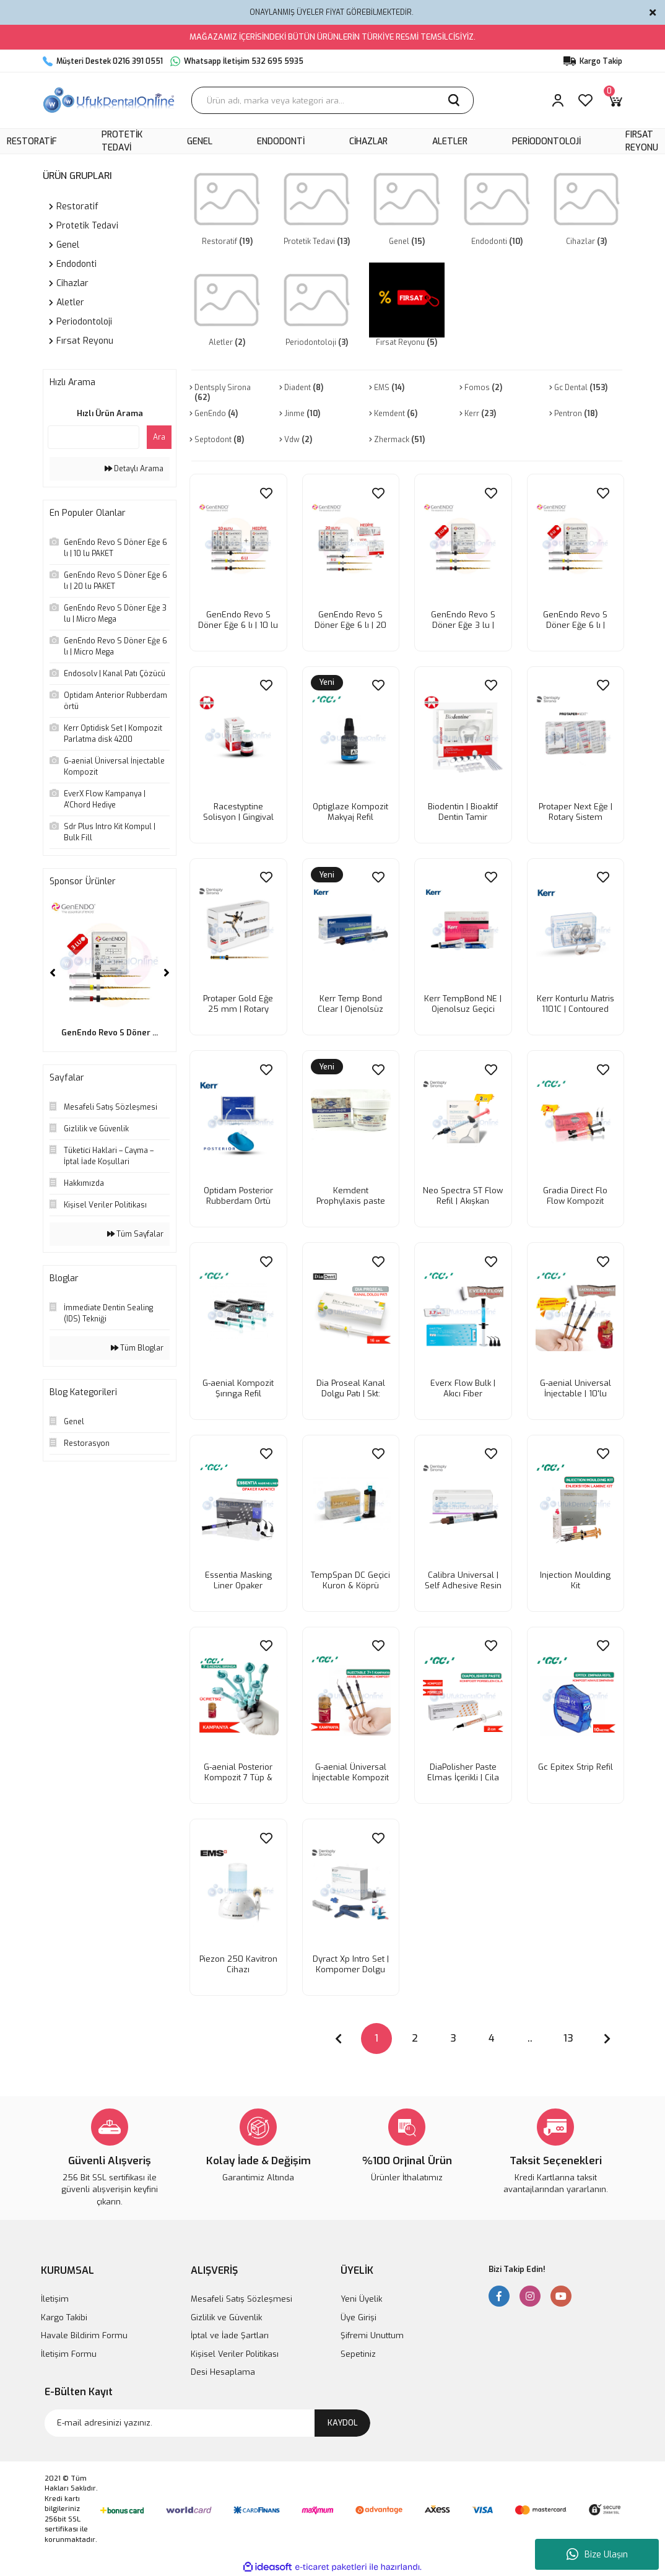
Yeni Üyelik (361, 2299)
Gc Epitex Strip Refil (575, 1767)
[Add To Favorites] (266, 493)
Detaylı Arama (134, 469)
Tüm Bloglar (137, 1348)
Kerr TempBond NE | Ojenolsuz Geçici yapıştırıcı (463, 1003)
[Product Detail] (327, 683)
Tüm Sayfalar (135, 1234)
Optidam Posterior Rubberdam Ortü (238, 1195)
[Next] (166, 973)
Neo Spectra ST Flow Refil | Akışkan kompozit (463, 1195)
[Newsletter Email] (207, 2423)
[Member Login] (557, 100)
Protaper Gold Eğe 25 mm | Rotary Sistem (238, 1003)
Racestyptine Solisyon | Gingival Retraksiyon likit (238, 811)
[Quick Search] (93, 437)
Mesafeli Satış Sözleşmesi (241, 2299)
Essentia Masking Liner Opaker (238, 1580)
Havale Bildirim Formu (84, 2335)
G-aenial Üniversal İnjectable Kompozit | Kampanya (350, 1772)
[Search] (332, 100)
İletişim (55, 2299)
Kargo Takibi (64, 2317)
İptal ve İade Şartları (230, 2335)
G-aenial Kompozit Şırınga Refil (238, 1388)
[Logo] (109, 100)
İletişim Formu (69, 2354)
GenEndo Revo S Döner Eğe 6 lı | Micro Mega (575, 619)
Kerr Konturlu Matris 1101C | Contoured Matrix (575, 1003)
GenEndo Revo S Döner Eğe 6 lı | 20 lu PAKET (350, 619)
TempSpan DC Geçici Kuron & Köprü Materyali (350, 1580)
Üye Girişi (358, 2317)
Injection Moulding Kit (575, 1580)
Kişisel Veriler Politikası (235, 2354)
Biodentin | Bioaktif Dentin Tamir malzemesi (463, 811)
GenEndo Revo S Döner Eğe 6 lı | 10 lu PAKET (238, 619)
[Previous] (53, 973)
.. (530, 2038)
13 (568, 2038)
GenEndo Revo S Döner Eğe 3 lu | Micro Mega (463, 619)
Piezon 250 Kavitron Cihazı (238, 1964)
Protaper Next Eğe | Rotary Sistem (575, 811)
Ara (159, 437)
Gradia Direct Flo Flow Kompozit (575, 1195)
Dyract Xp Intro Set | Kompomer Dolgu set (351, 1964)
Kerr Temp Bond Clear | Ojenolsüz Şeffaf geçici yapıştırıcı (350, 1003)
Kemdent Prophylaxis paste (350, 1195)
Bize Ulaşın (597, 2554)
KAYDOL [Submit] (343, 2422)
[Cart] (614, 100)
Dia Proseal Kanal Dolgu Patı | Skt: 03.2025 (350, 1388)
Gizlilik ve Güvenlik (226, 2317)
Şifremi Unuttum (372, 2335)
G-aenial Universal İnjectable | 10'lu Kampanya (575, 1388)
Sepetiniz (358, 2354)
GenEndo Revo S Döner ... (109, 1032)
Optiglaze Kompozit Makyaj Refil (350, 811)
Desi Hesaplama (223, 2372)
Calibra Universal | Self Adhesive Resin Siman (463, 1580)
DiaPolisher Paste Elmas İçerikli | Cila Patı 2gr (463, 1772)
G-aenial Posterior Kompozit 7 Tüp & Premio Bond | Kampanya (238, 1772)
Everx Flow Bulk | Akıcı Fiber (462, 1388)
